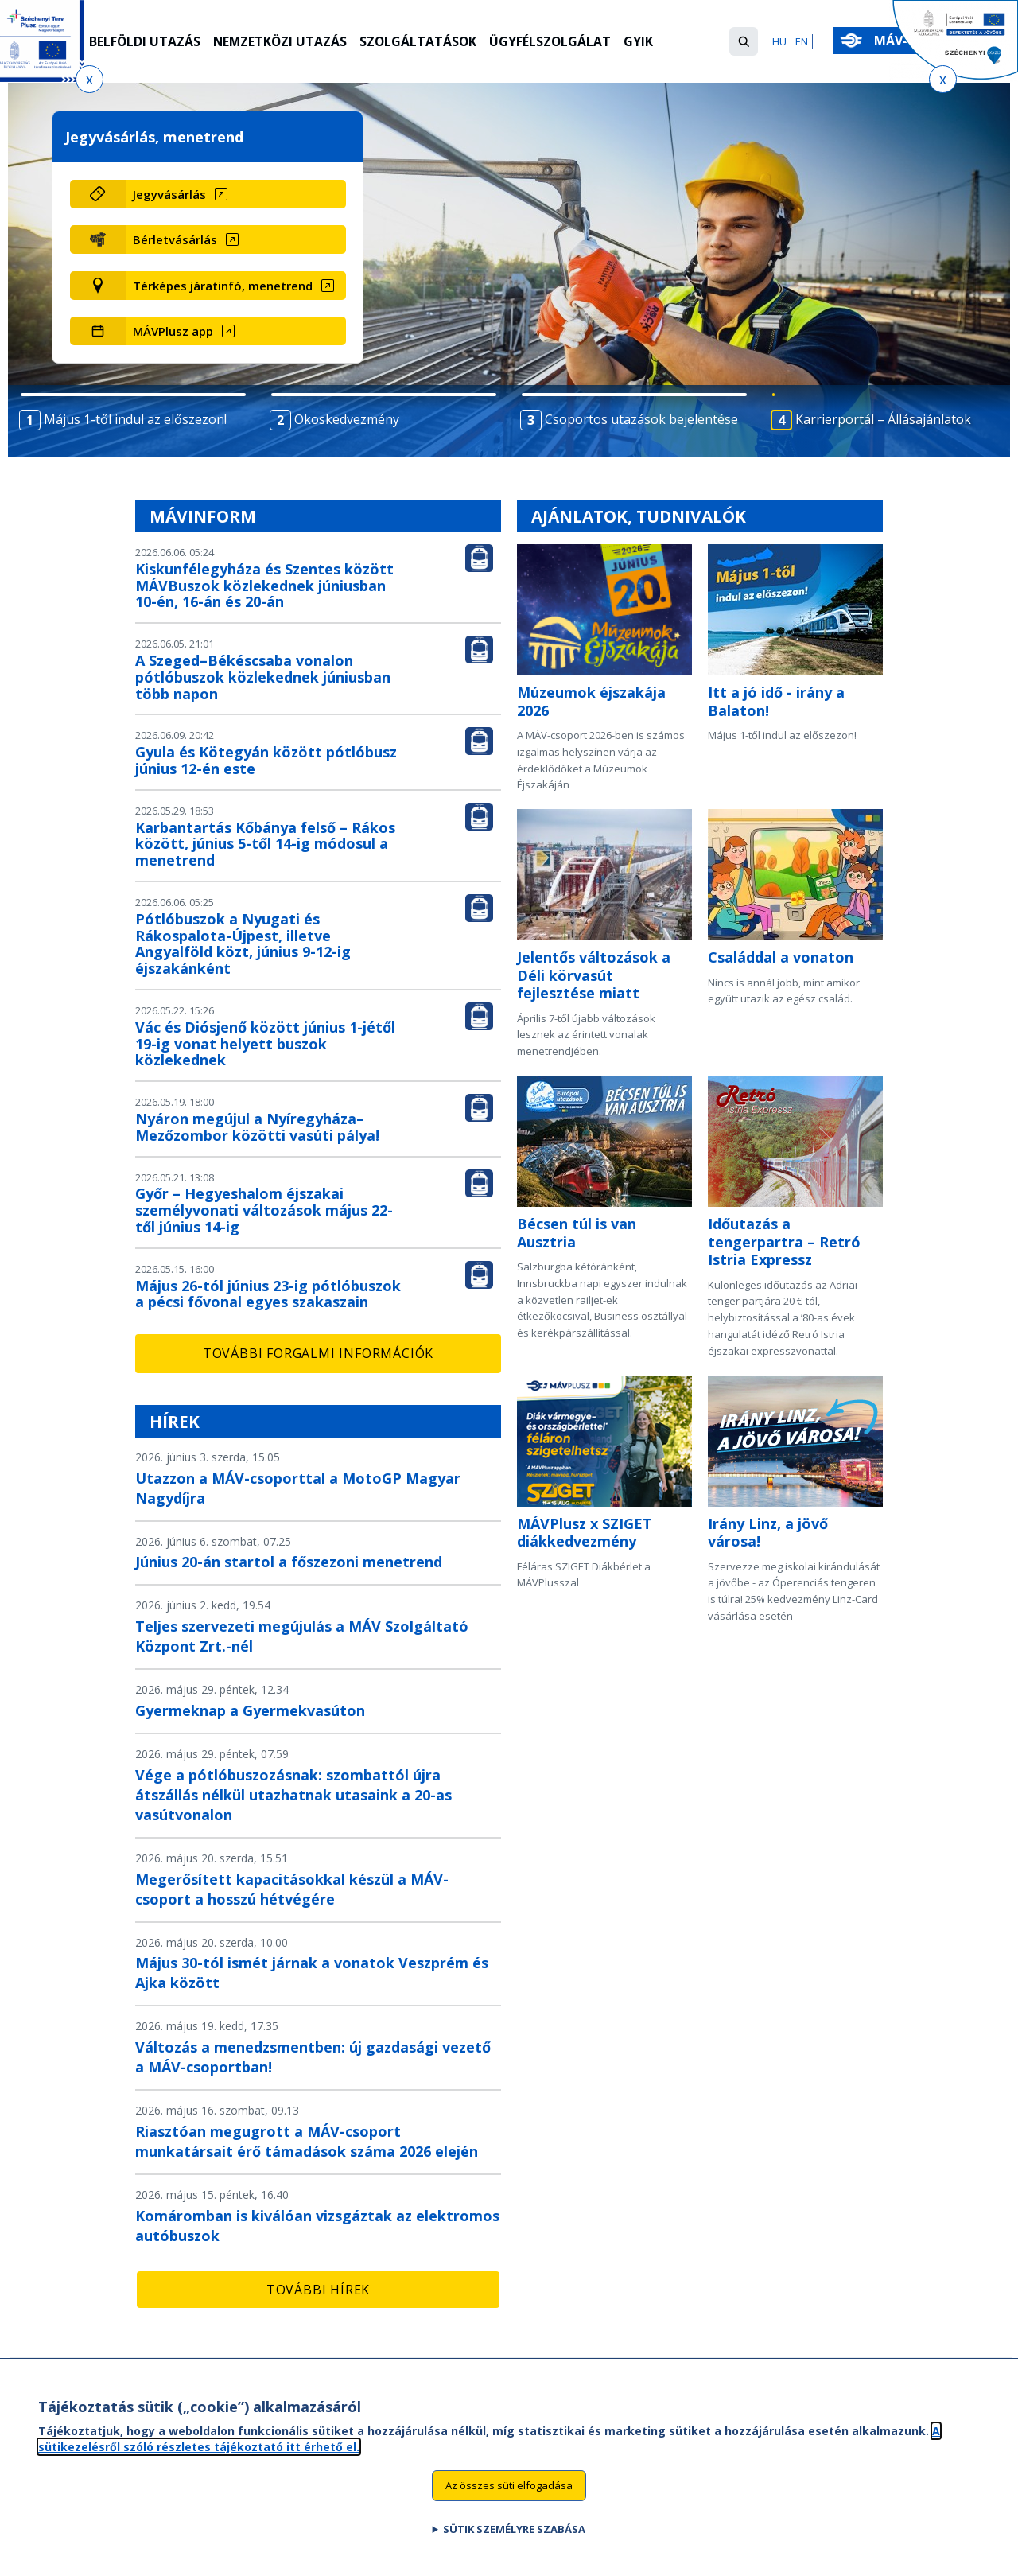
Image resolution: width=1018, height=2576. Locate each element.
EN (801, 41)
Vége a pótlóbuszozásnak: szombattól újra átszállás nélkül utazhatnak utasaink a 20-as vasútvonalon (293, 1794)
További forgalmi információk (318, 1353)
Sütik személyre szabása (514, 2534)
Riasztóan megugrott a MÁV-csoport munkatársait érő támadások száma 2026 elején (306, 2141)
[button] (743, 41)
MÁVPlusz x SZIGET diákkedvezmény (584, 1532)
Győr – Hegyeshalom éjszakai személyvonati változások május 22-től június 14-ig (264, 1210)
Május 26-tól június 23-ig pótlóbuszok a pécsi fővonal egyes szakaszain (268, 1294)
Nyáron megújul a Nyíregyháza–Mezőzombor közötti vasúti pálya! (257, 1127)
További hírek (318, 2289)
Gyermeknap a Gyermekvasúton (250, 1710)
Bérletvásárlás (175, 239)
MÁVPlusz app (173, 331)
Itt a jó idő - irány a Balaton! (776, 701)
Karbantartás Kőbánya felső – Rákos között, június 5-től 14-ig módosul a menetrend (265, 844)
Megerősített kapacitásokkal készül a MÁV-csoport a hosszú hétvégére (292, 1889)
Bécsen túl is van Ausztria (576, 1232)
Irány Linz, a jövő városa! (768, 1532)
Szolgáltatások (422, 42)
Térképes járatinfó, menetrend (223, 286)
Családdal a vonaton (780, 957)
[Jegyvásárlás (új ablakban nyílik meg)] (236, 194)
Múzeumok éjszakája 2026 (591, 701)
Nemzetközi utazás (282, 42)
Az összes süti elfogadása (509, 2490)
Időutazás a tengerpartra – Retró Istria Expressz (784, 1241)
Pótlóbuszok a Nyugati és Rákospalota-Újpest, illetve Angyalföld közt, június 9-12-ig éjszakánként (243, 943)
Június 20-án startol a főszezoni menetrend (288, 1561)
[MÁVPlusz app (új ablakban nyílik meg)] (236, 331)
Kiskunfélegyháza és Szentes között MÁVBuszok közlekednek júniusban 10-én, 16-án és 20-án (264, 585)
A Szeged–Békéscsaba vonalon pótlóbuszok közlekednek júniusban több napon (262, 677)
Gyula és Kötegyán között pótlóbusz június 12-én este (266, 760)
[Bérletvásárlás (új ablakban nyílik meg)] (236, 239)
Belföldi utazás (145, 42)
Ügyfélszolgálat (555, 42)
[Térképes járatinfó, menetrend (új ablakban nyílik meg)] (236, 285)
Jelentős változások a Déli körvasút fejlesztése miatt (593, 975)
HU (779, 41)
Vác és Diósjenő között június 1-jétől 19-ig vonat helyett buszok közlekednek (265, 1044)
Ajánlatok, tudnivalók (638, 516)
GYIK (644, 42)
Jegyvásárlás (169, 194)
